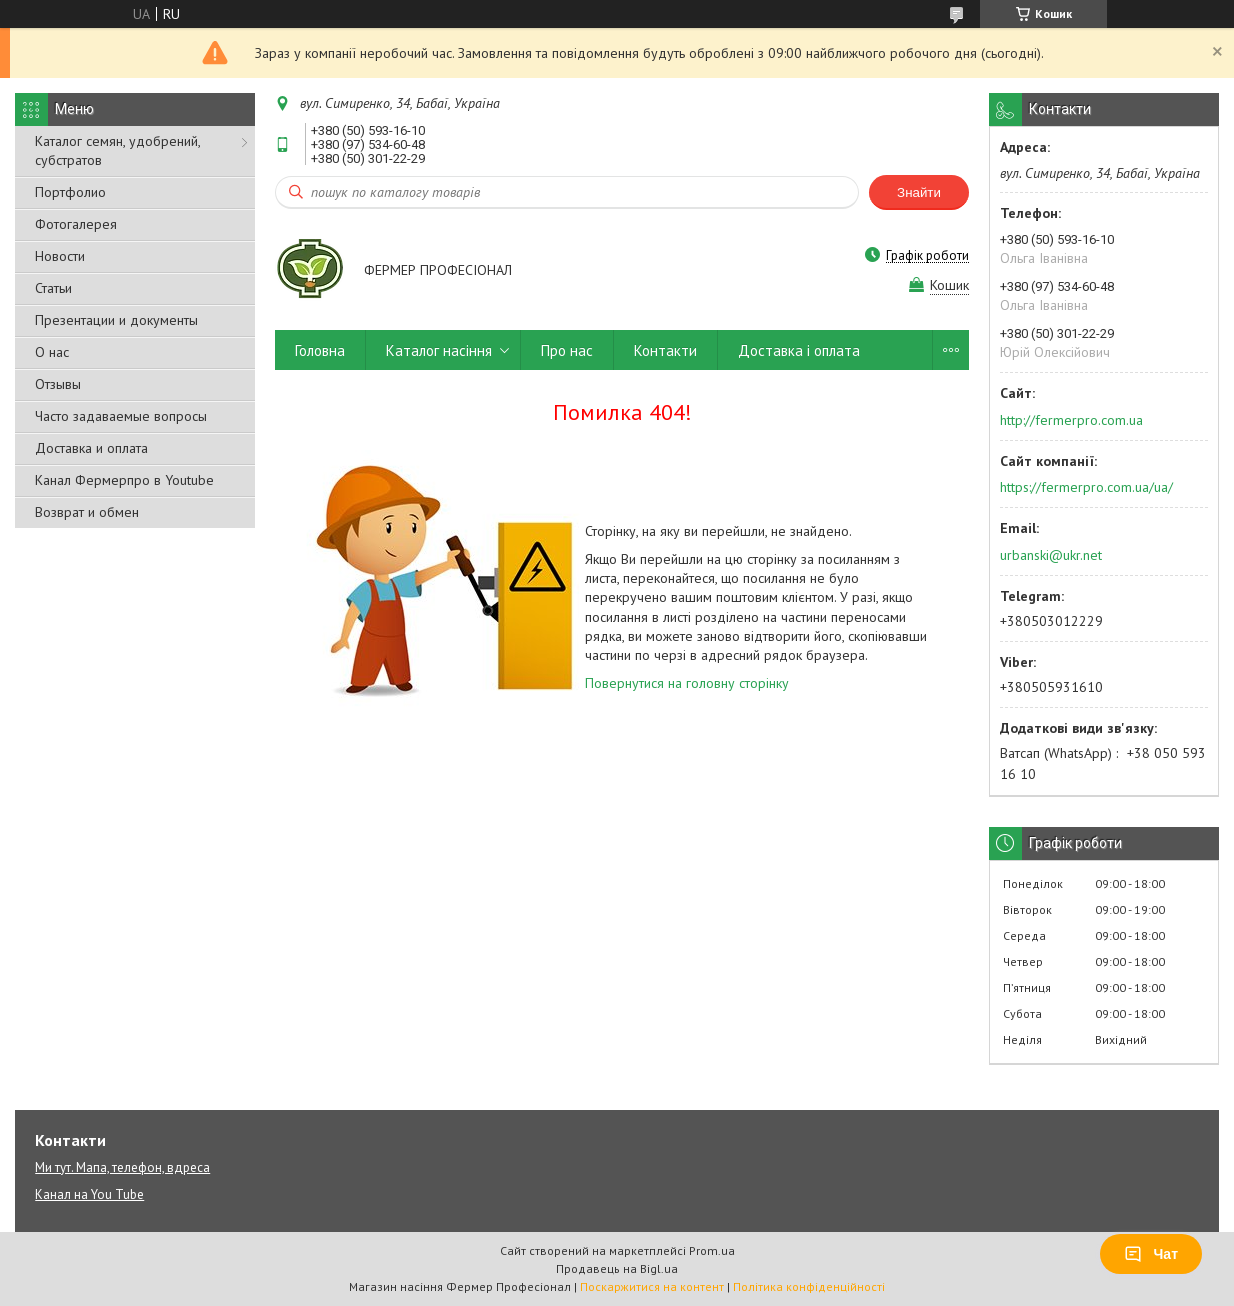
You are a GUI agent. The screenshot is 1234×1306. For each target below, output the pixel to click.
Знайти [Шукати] (919, 192)
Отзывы (58, 384)
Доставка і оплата (799, 350)
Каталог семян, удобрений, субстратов (117, 150)
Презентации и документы (116, 320)
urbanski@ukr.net (1051, 555)
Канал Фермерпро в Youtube (124, 480)
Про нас (567, 350)
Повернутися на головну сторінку (687, 683)
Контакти (665, 350)
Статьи (53, 288)
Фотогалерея (76, 224)
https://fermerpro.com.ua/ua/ (1086, 487)
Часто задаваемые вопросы (121, 416)
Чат (1151, 1254)
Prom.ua (712, 1250)
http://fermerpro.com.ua (1071, 420)
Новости (60, 256)
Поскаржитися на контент (652, 1286)
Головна (320, 350)
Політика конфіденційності (809, 1286)
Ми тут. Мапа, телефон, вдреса (122, 1167)
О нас (52, 352)
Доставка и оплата (91, 448)
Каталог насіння (439, 350)
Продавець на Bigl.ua (617, 1268)
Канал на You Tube (89, 1194)
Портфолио (70, 192)
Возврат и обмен (87, 512)
